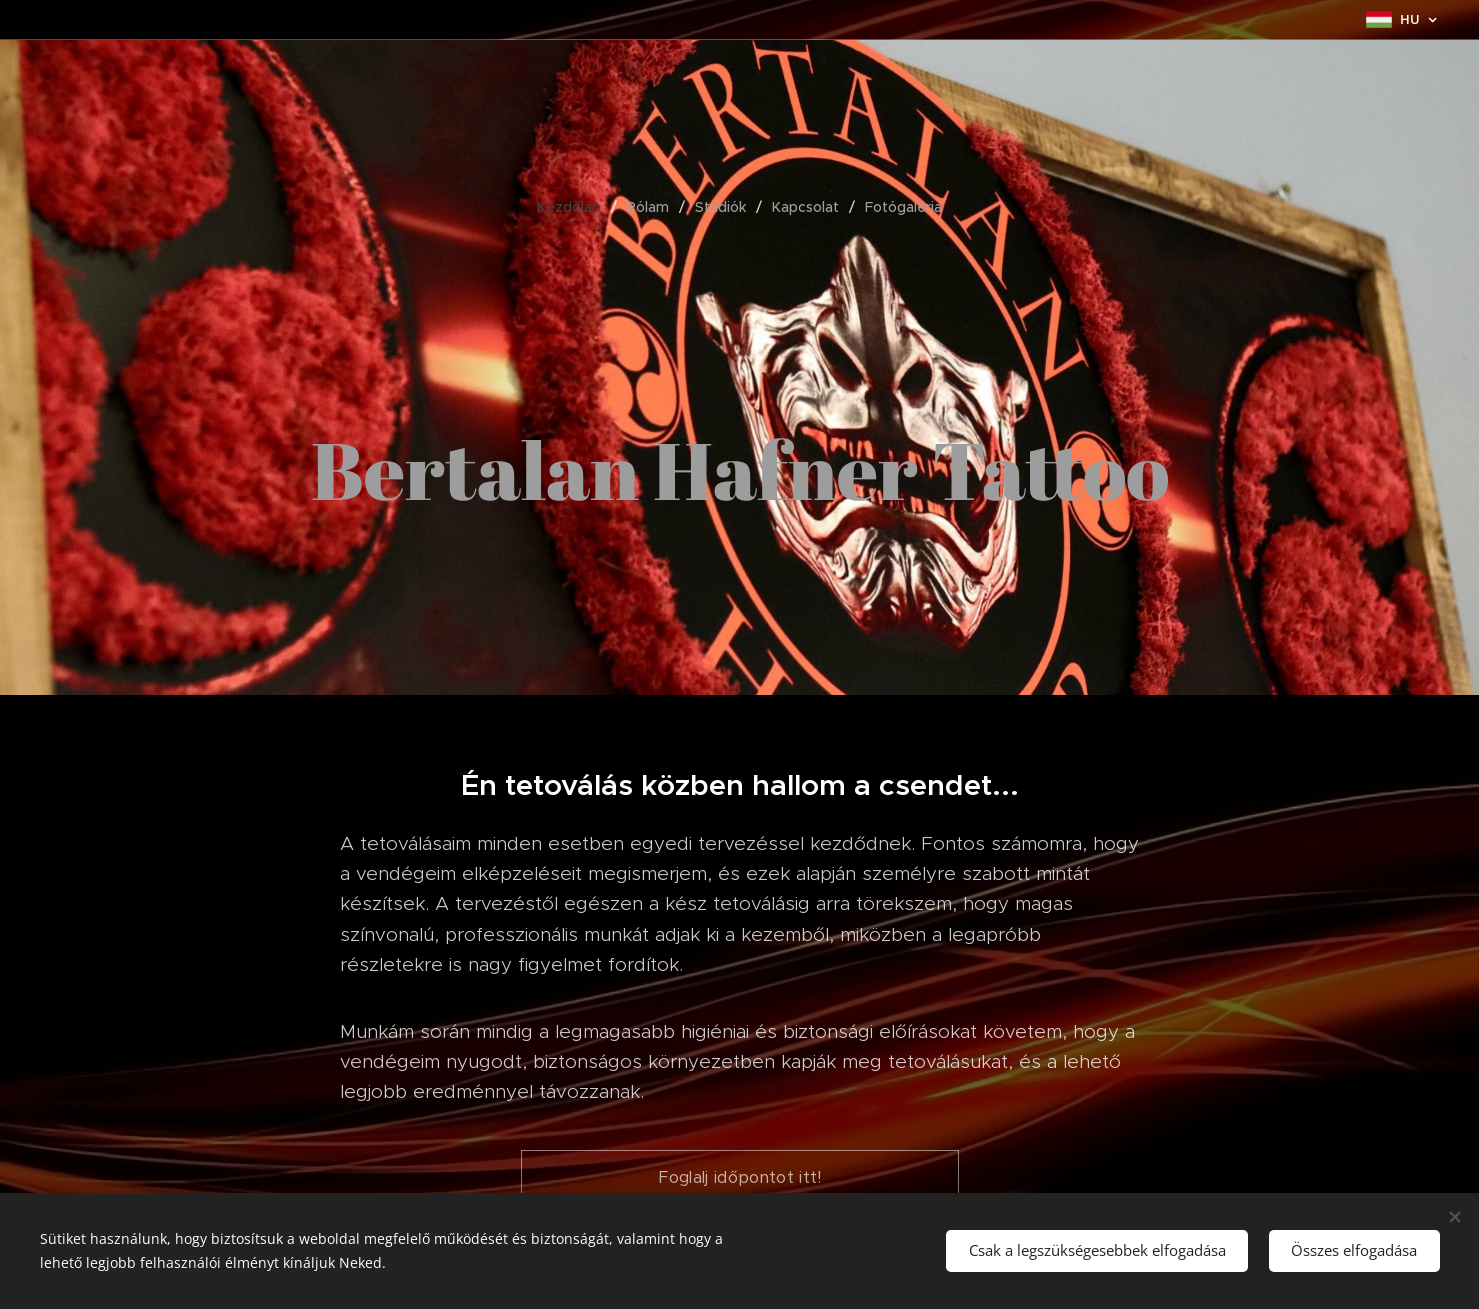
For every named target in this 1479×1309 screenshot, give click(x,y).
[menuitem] (577, 207)
